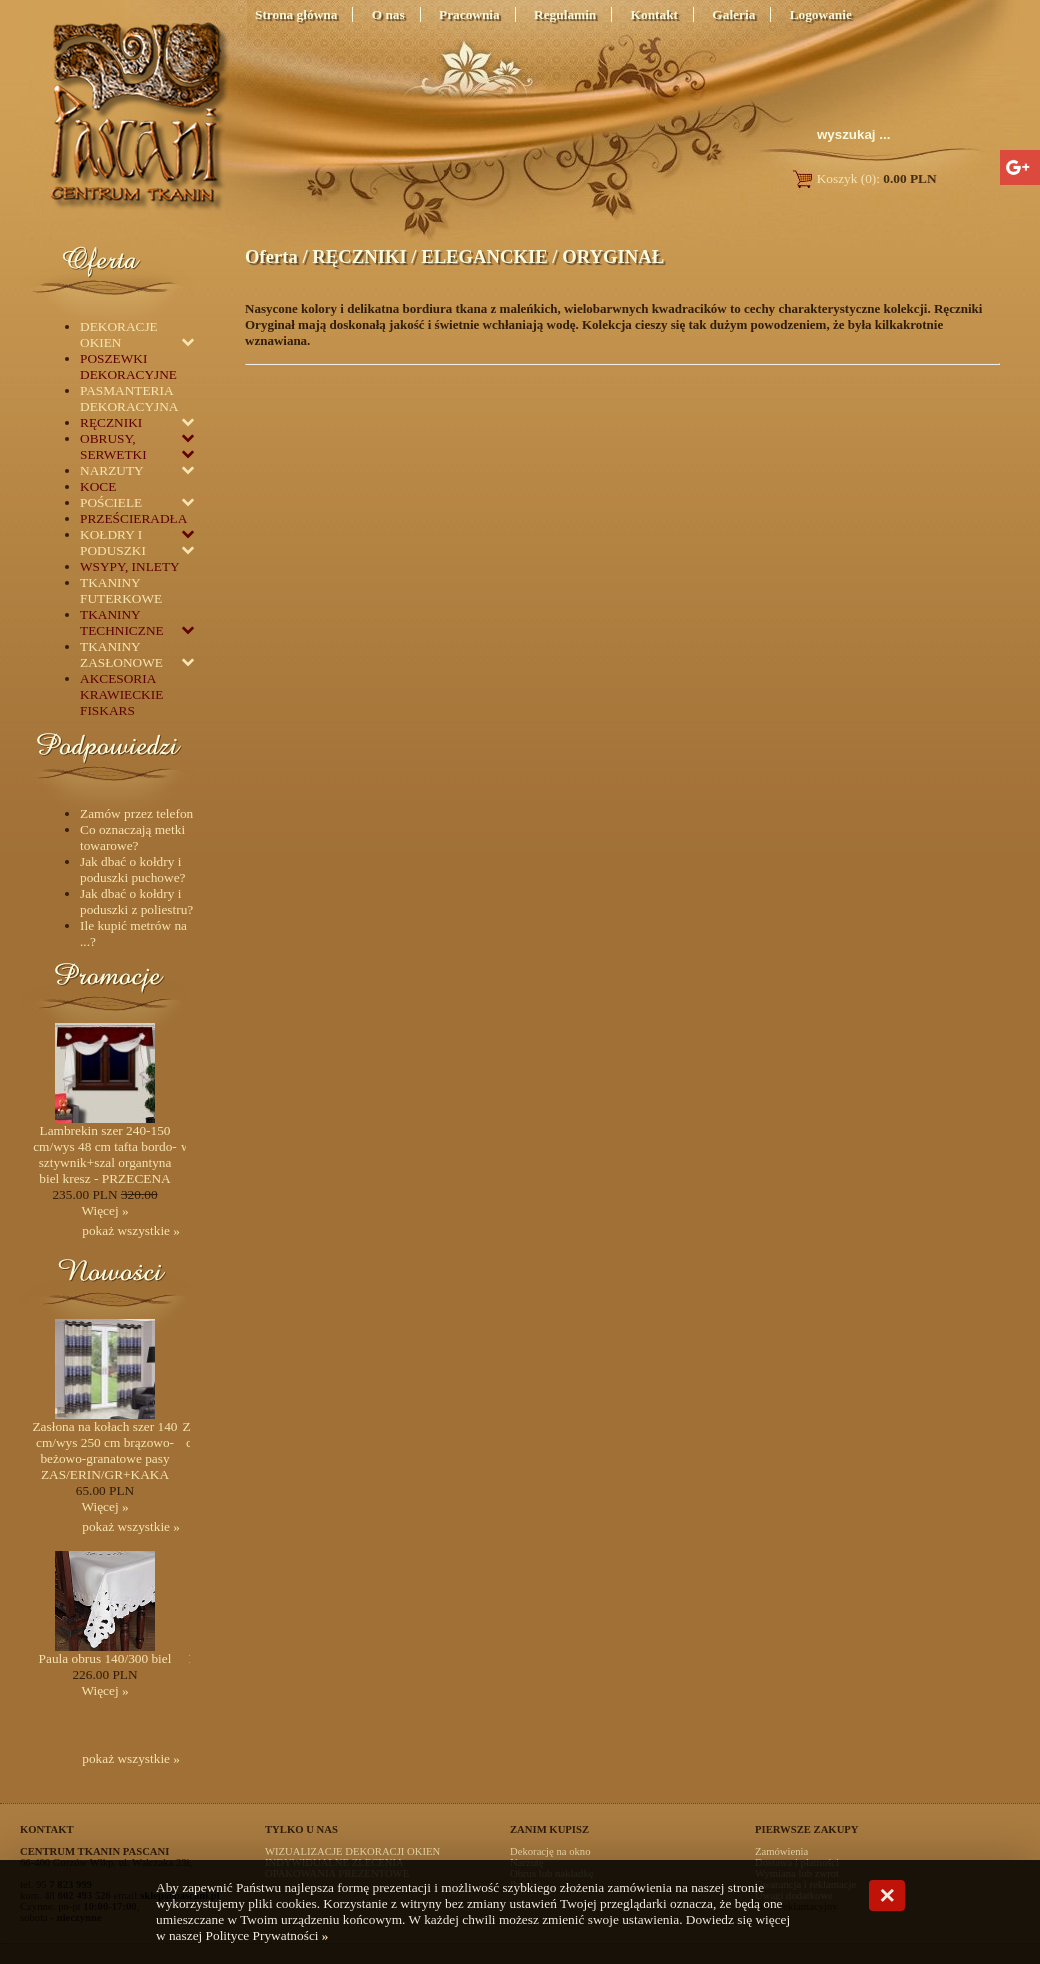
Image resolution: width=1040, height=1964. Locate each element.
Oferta (271, 256)
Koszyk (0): (863, 178)
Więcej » (104, 1210)
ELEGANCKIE (484, 256)
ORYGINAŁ (613, 256)
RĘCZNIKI (359, 256)
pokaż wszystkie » (131, 1230)
